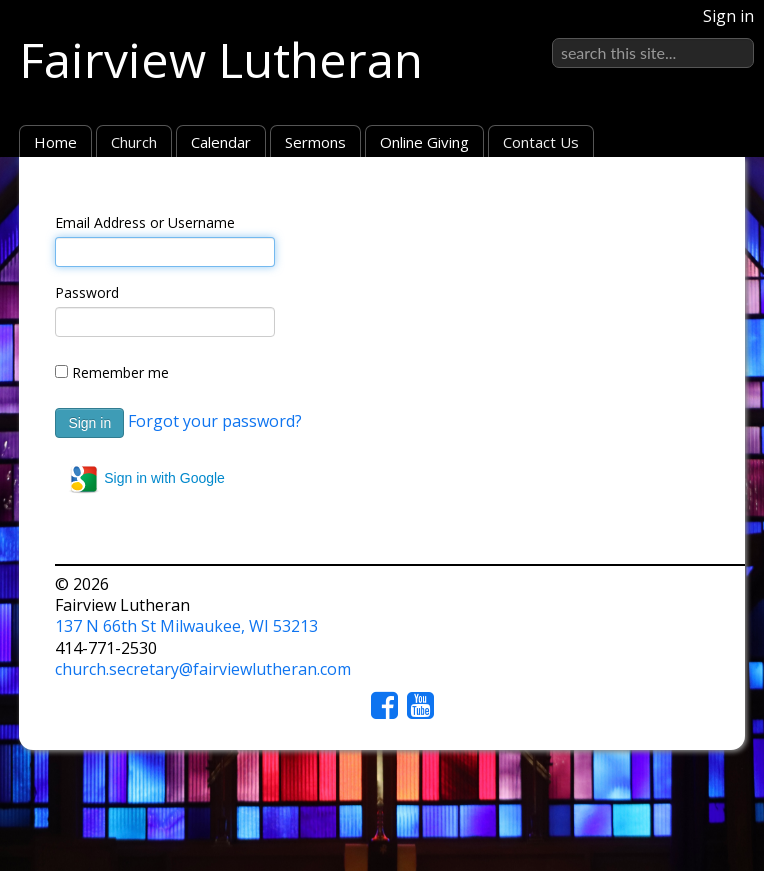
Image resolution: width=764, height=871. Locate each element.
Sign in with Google (146, 479)
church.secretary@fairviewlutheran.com (203, 669)
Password (87, 292)
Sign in (728, 16)
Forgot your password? (215, 421)
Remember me (120, 372)
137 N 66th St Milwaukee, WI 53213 (186, 626)
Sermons (315, 142)
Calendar (221, 142)
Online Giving (424, 142)
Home (55, 142)
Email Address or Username (145, 222)
